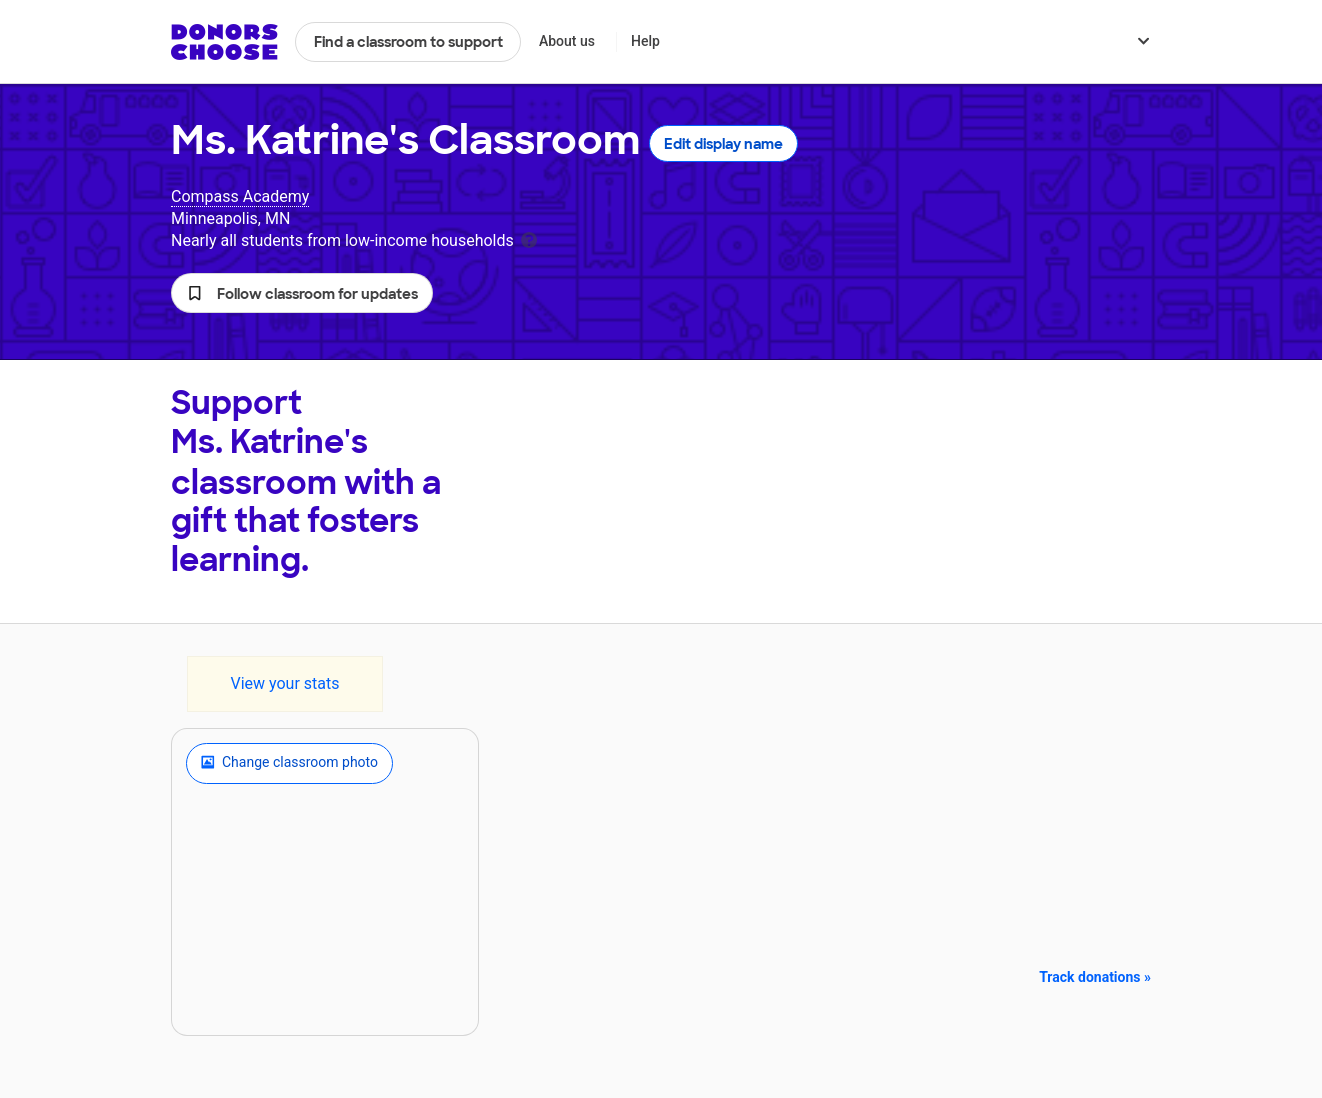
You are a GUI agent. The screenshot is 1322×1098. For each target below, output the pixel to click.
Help (645, 41)
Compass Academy (240, 196)
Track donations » (1095, 977)
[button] (302, 293)
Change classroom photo (289, 763)
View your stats (284, 683)
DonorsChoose (224, 42)
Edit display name (723, 144)
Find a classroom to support (408, 42)
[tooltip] (529, 238)
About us (567, 41)
